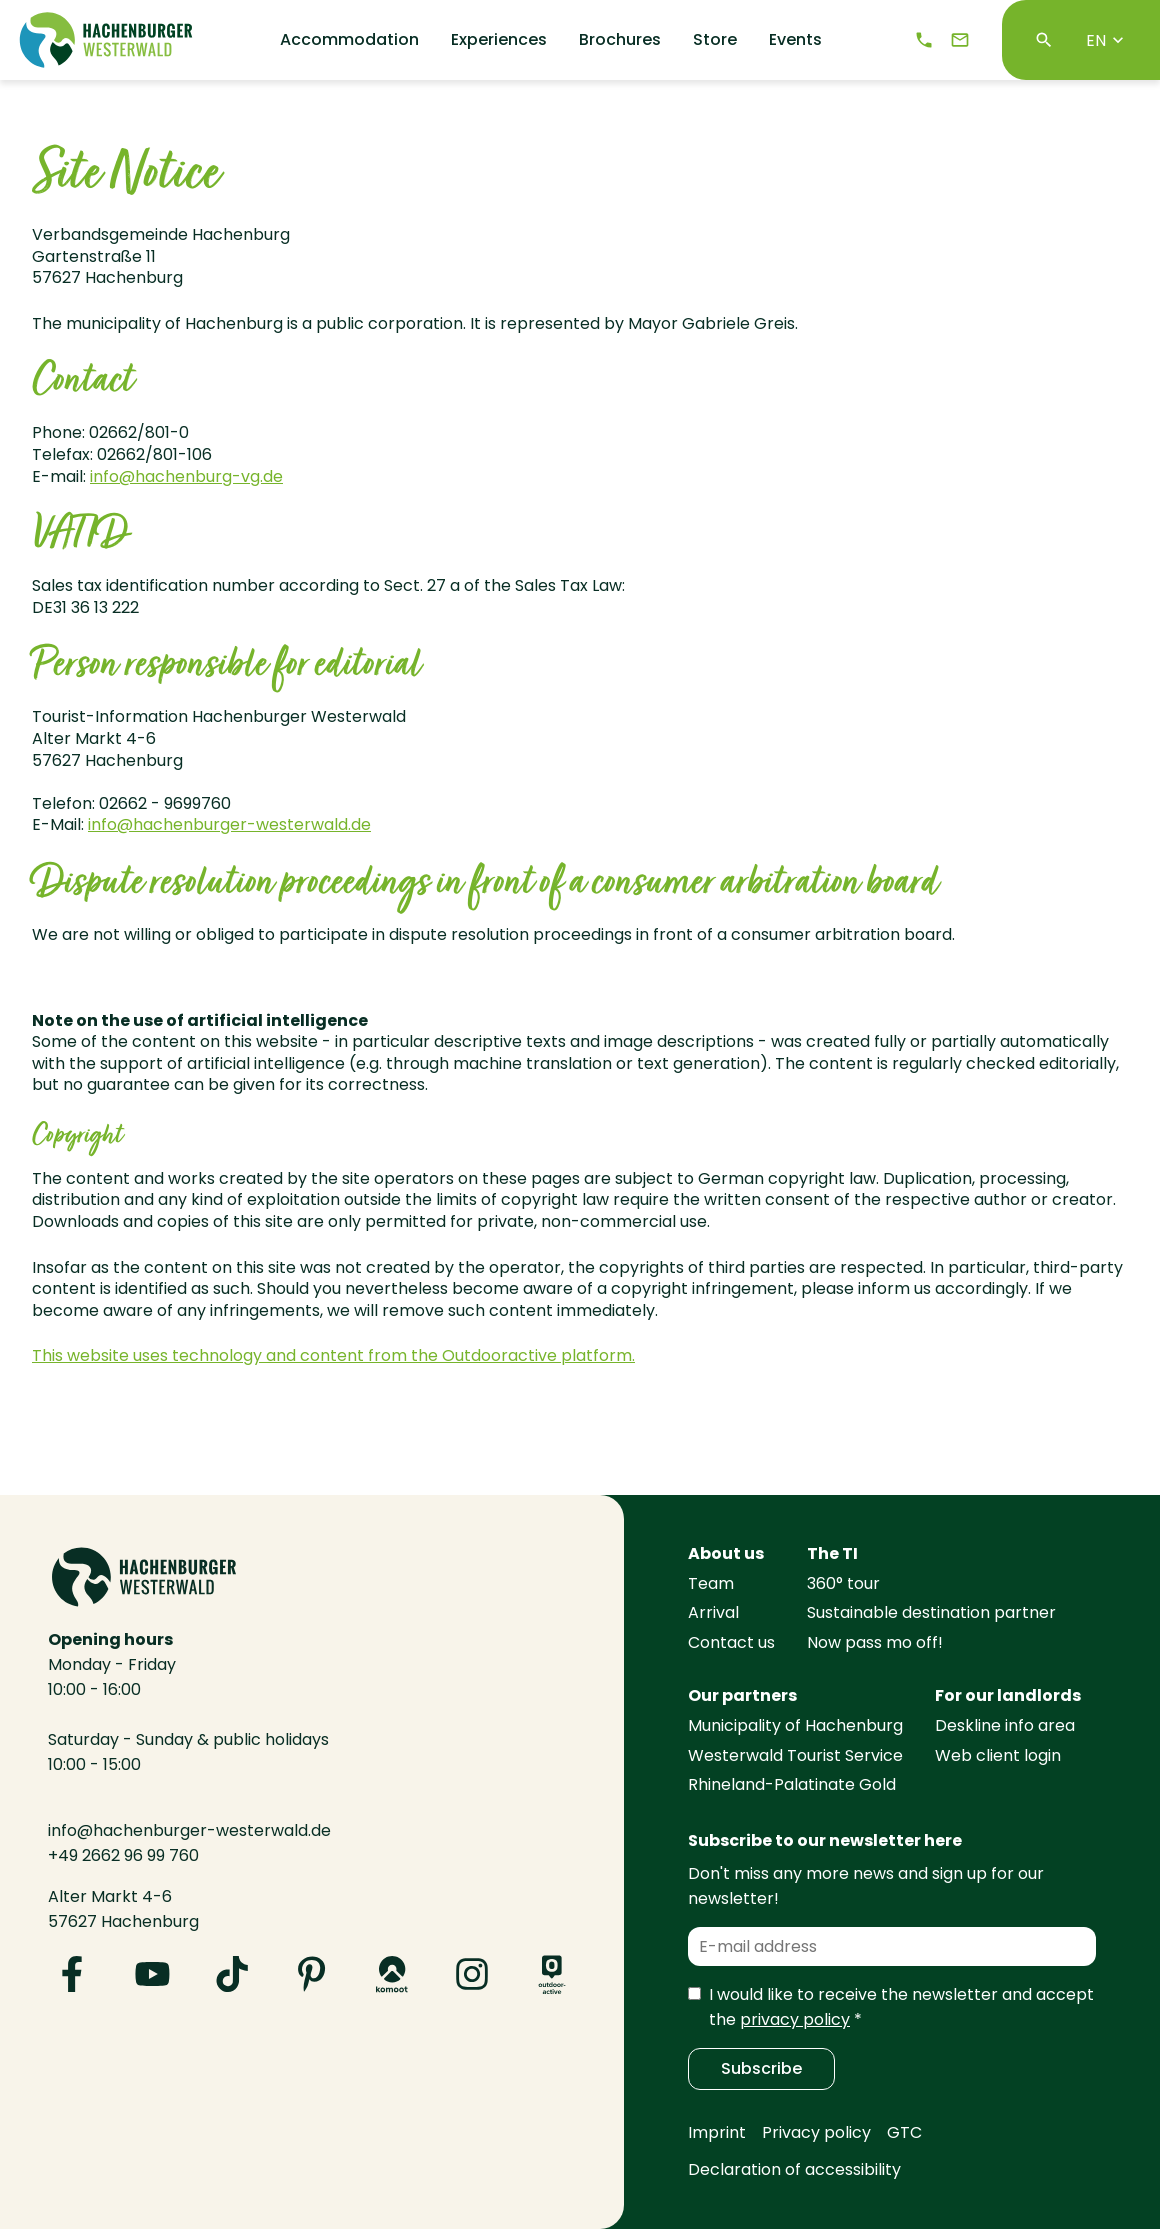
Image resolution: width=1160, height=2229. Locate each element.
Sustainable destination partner (931, 1612)
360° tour (843, 1583)
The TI (832, 1553)
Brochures (620, 40)
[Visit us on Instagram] (472, 1974)
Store (715, 40)
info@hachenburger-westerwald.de (229, 824)
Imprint (717, 2132)
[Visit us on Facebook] (72, 1974)
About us (726, 1553)
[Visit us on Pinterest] (312, 1974)
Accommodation (349, 40)
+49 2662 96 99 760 (123, 1855)
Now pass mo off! (875, 1642)
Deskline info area (1005, 1725)
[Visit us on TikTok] (232, 1974)
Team (711, 1583)
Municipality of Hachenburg (795, 1725)
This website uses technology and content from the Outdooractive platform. (333, 1355)
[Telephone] (924, 40)
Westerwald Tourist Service (795, 1755)
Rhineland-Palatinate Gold (792, 1784)
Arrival (713, 1612)
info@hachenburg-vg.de (186, 476)
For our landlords (1008, 1695)
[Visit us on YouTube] (152, 1974)
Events (795, 40)
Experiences (499, 40)
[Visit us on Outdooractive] (552, 1974)
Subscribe (761, 2068)
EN (1107, 40)
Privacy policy (816, 2132)
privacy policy (795, 2019)
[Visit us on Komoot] (392, 1974)
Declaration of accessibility (794, 2169)
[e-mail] (960, 40)
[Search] (1044, 40)
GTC (904, 2132)
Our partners (742, 1695)
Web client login (998, 1755)
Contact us (731, 1642)
